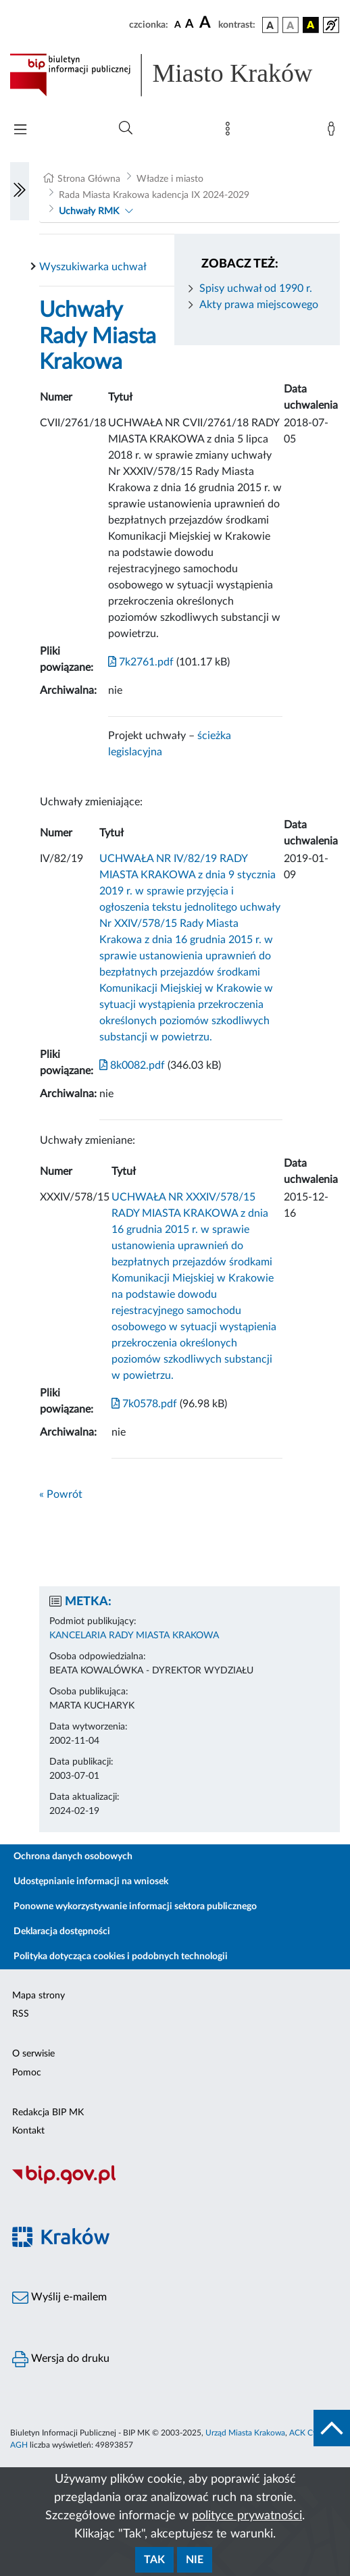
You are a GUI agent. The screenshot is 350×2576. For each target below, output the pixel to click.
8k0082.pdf (132, 1065)
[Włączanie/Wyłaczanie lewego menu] (19, 191)
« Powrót (60, 1494)
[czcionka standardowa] (177, 24)
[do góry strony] (332, 2428)
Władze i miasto (169, 179)
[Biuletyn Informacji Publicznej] (175, 2183)
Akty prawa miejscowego (258, 304)
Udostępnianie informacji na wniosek (91, 1881)
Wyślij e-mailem (59, 2298)
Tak (154, 2559)
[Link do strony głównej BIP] (175, 75)
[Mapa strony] (230, 131)
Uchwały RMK (89, 211)
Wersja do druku (60, 2359)
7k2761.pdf (141, 662)
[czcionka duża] (207, 23)
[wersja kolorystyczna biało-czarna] (290, 25)
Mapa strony (38, 1995)
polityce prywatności (247, 2516)
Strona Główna (88, 179)
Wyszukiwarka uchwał (93, 266)
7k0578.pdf (144, 1403)
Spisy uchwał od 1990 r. (255, 288)
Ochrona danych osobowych (73, 1856)
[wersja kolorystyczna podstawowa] (270, 25)
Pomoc (26, 2072)
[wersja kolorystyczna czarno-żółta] (311, 25)
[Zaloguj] (334, 131)
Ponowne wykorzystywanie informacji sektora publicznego (135, 1906)
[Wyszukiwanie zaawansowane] (125, 128)
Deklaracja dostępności (62, 1931)
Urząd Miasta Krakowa (245, 2433)
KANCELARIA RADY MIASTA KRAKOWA (134, 1635)
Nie (194, 2559)
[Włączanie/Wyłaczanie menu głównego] (20, 131)
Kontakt (28, 2131)
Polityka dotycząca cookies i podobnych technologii (121, 1956)
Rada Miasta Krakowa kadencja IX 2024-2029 (154, 195)
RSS (20, 2014)
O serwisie (33, 2054)
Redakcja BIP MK (48, 2112)
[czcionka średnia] (189, 25)
